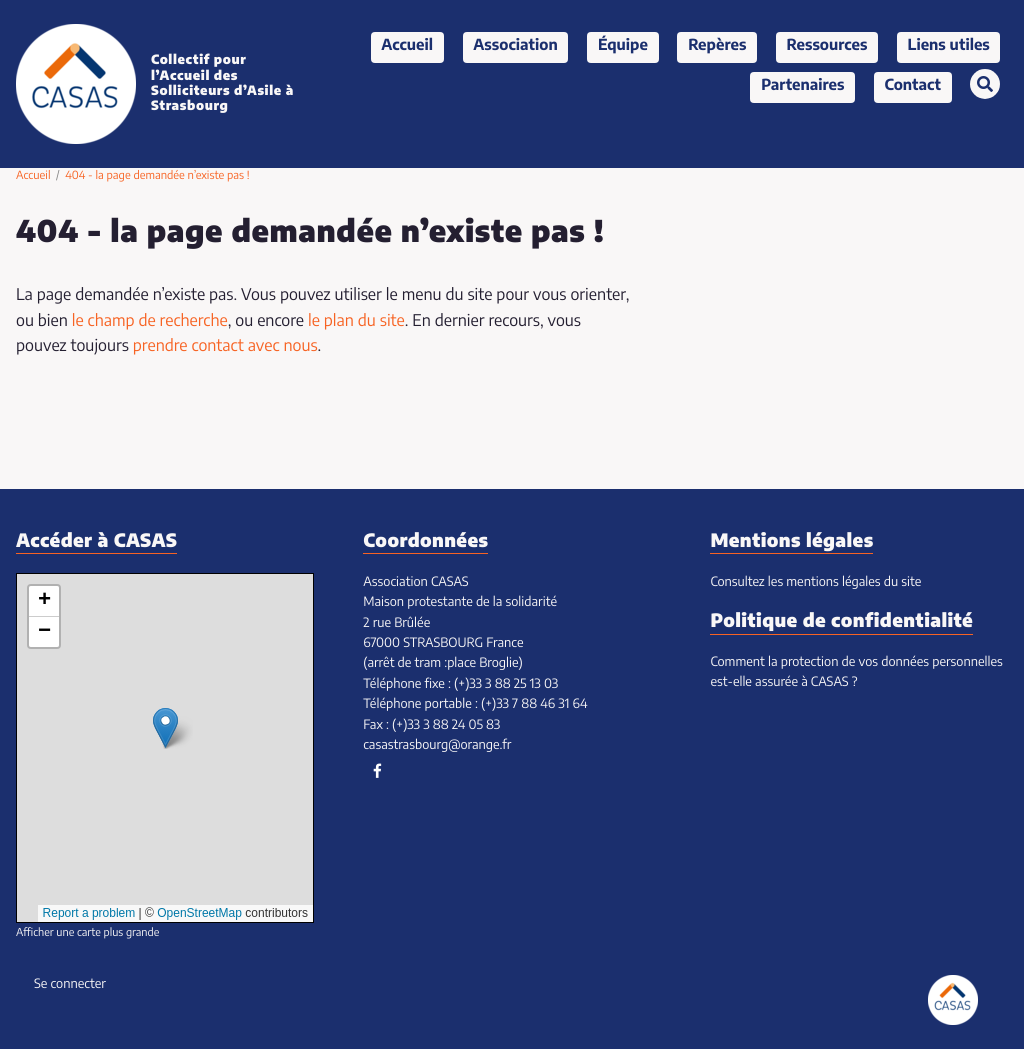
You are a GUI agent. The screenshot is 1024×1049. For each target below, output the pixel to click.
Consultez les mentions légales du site (815, 582)
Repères (717, 46)
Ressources (827, 46)
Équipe (623, 46)
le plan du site (356, 322)
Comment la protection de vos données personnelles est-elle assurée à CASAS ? (856, 672)
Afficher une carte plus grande (87, 933)
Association (515, 46)
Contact (913, 86)
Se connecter (70, 984)
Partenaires (802, 86)
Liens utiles (949, 46)
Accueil (407, 46)
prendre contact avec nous (225, 347)
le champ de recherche (150, 322)
